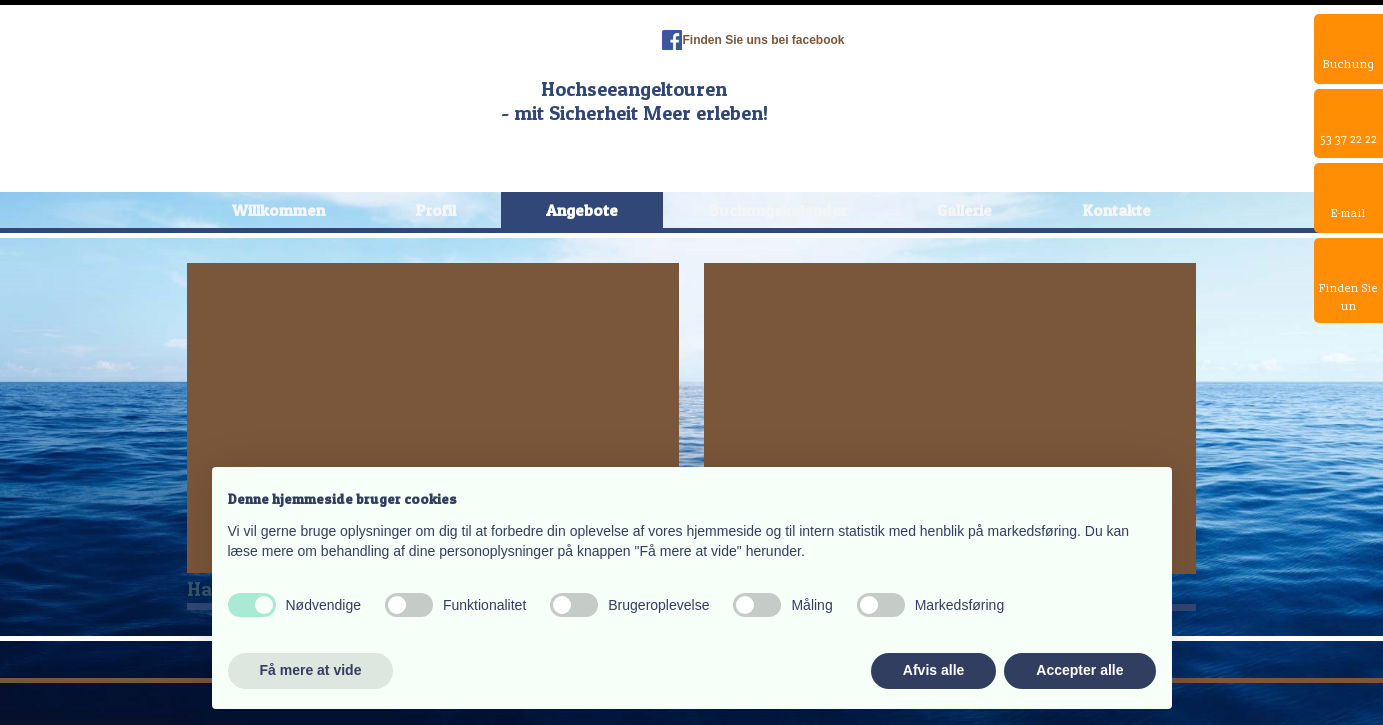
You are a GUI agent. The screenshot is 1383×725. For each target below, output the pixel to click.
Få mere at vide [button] (311, 670)
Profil (436, 210)
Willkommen (278, 210)
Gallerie (964, 210)
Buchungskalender (778, 210)
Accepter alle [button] (1079, 670)
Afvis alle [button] (933, 670)
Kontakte (1117, 210)
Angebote (582, 210)
